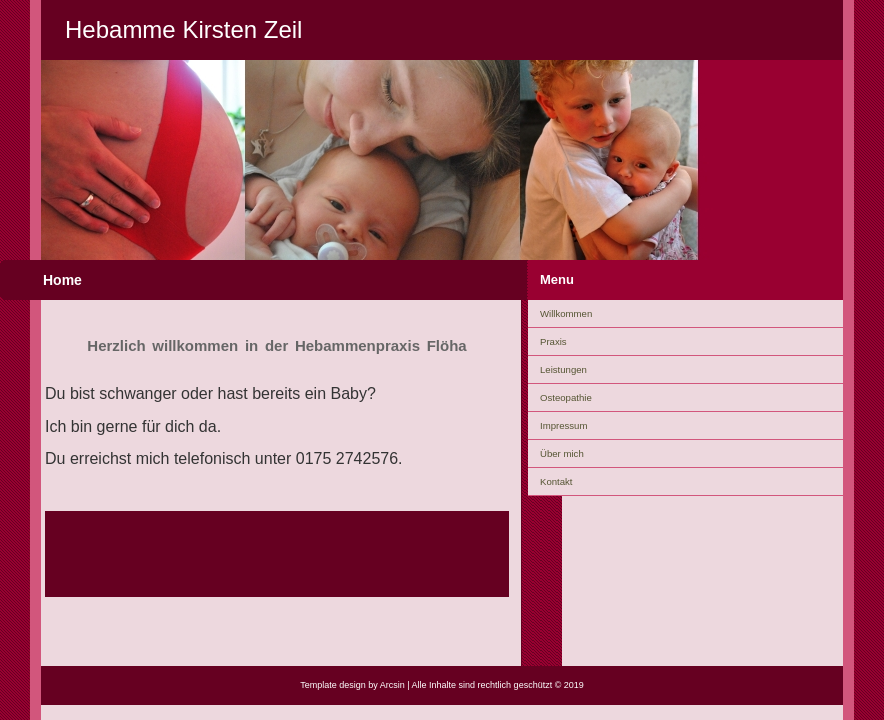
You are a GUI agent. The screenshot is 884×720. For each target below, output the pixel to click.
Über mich (562, 453)
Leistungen (563, 369)
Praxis (553, 341)
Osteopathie (566, 397)
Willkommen (566, 313)
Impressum (563, 425)
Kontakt (556, 481)
